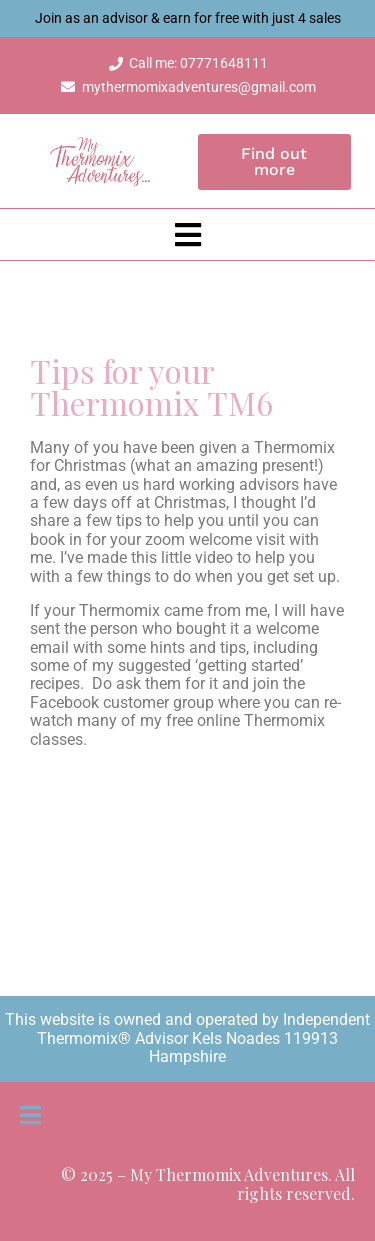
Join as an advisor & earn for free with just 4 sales (188, 18)
